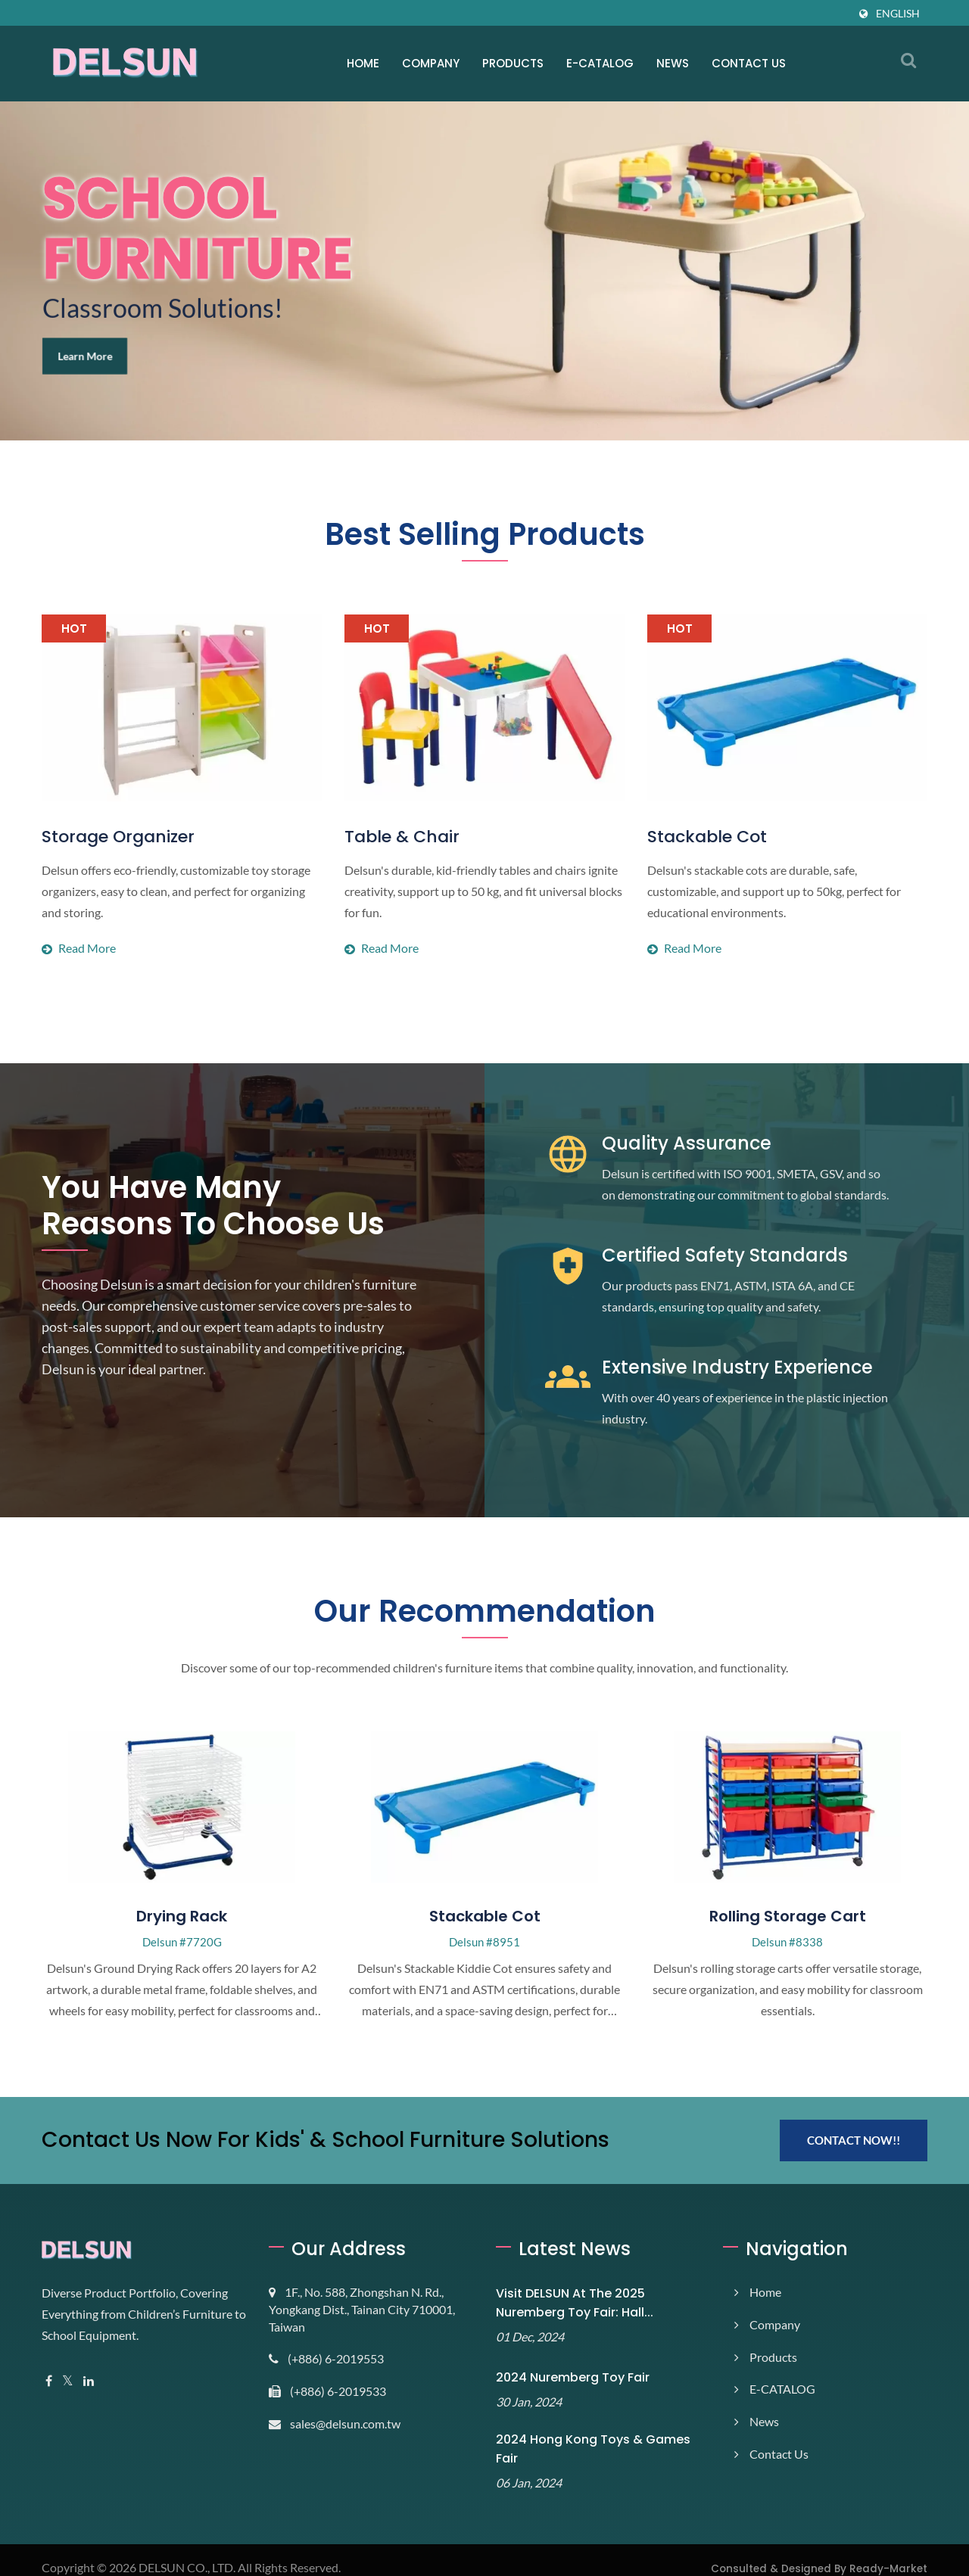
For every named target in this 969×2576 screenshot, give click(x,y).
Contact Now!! (853, 2140)
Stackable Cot (699, 836)
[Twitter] (68, 2381)
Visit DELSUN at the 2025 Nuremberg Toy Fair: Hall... (568, 2303)
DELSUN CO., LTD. (192, 2551)
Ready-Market (895, 2552)
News (673, 63)
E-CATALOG (600, 63)
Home (364, 63)
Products (514, 63)
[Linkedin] (91, 2381)
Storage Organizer (110, 836)
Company (431, 63)
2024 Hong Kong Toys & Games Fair (594, 2442)
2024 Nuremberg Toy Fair (564, 2377)
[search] (908, 59)
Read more (182, 907)
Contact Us (748, 63)
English (897, 13)
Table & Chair (394, 836)
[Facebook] (48, 2381)
